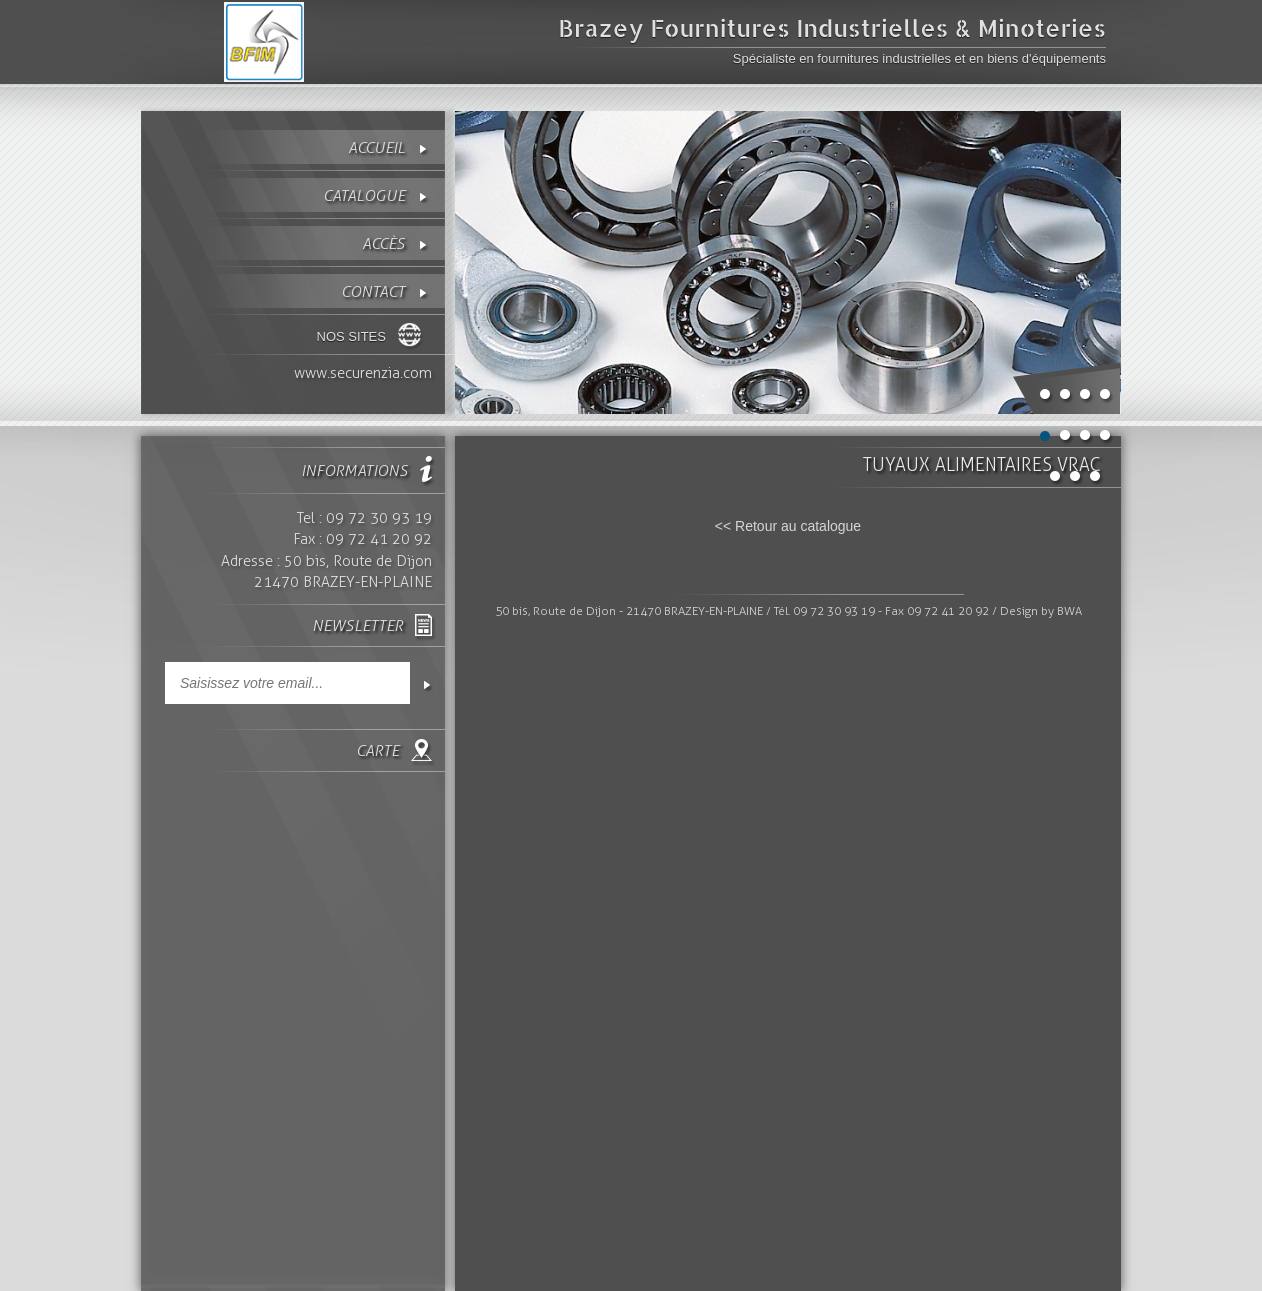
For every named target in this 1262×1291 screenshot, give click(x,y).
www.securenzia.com (363, 373)
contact (373, 291)
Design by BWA (1041, 611)
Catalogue (364, 195)
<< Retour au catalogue (788, 526)
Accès (383, 243)
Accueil (376, 147)
